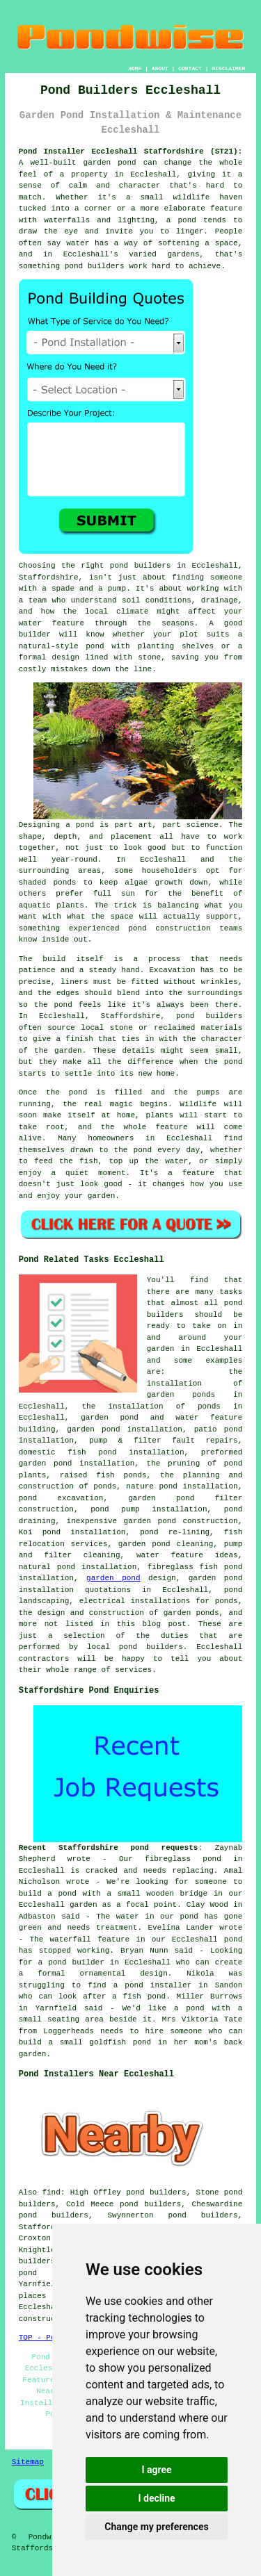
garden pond (113, 1578)
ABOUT (160, 68)
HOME (134, 68)
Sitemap (28, 2462)
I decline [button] (156, 2498)
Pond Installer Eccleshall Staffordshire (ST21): (131, 151)
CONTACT (190, 68)
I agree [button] (156, 2469)
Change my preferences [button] (156, 2526)
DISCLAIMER (228, 68)
